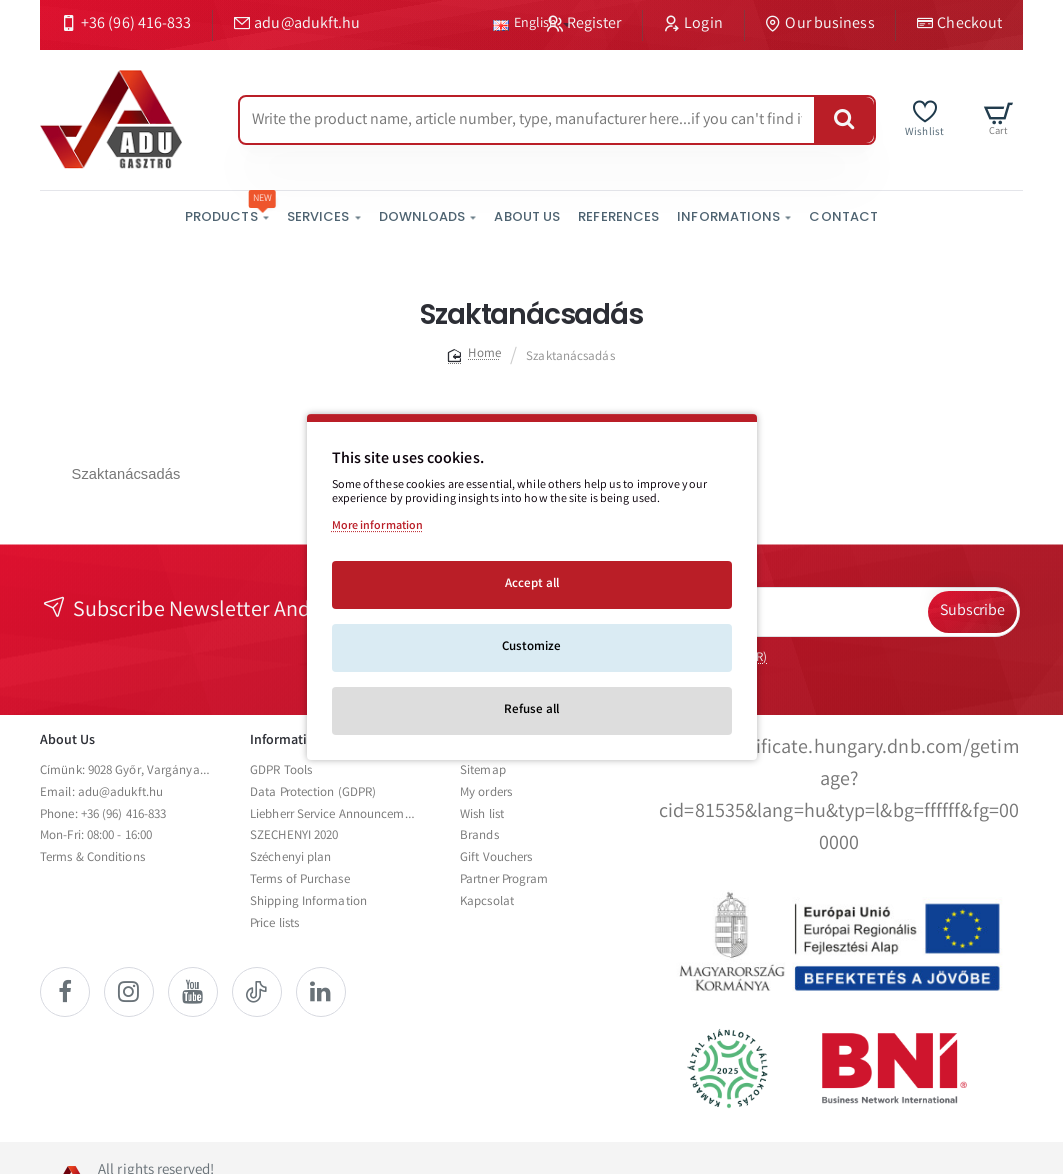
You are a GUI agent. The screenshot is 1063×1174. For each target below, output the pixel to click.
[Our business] (820, 25)
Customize (531, 647)
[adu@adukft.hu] (297, 25)
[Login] (693, 25)
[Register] (584, 25)
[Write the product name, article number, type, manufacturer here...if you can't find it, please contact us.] (844, 120)
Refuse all (531, 710)
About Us (67, 741)
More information (378, 526)
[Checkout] (959, 25)
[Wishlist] (924, 119)
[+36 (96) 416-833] (126, 25)
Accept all (532, 584)
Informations (289, 741)
